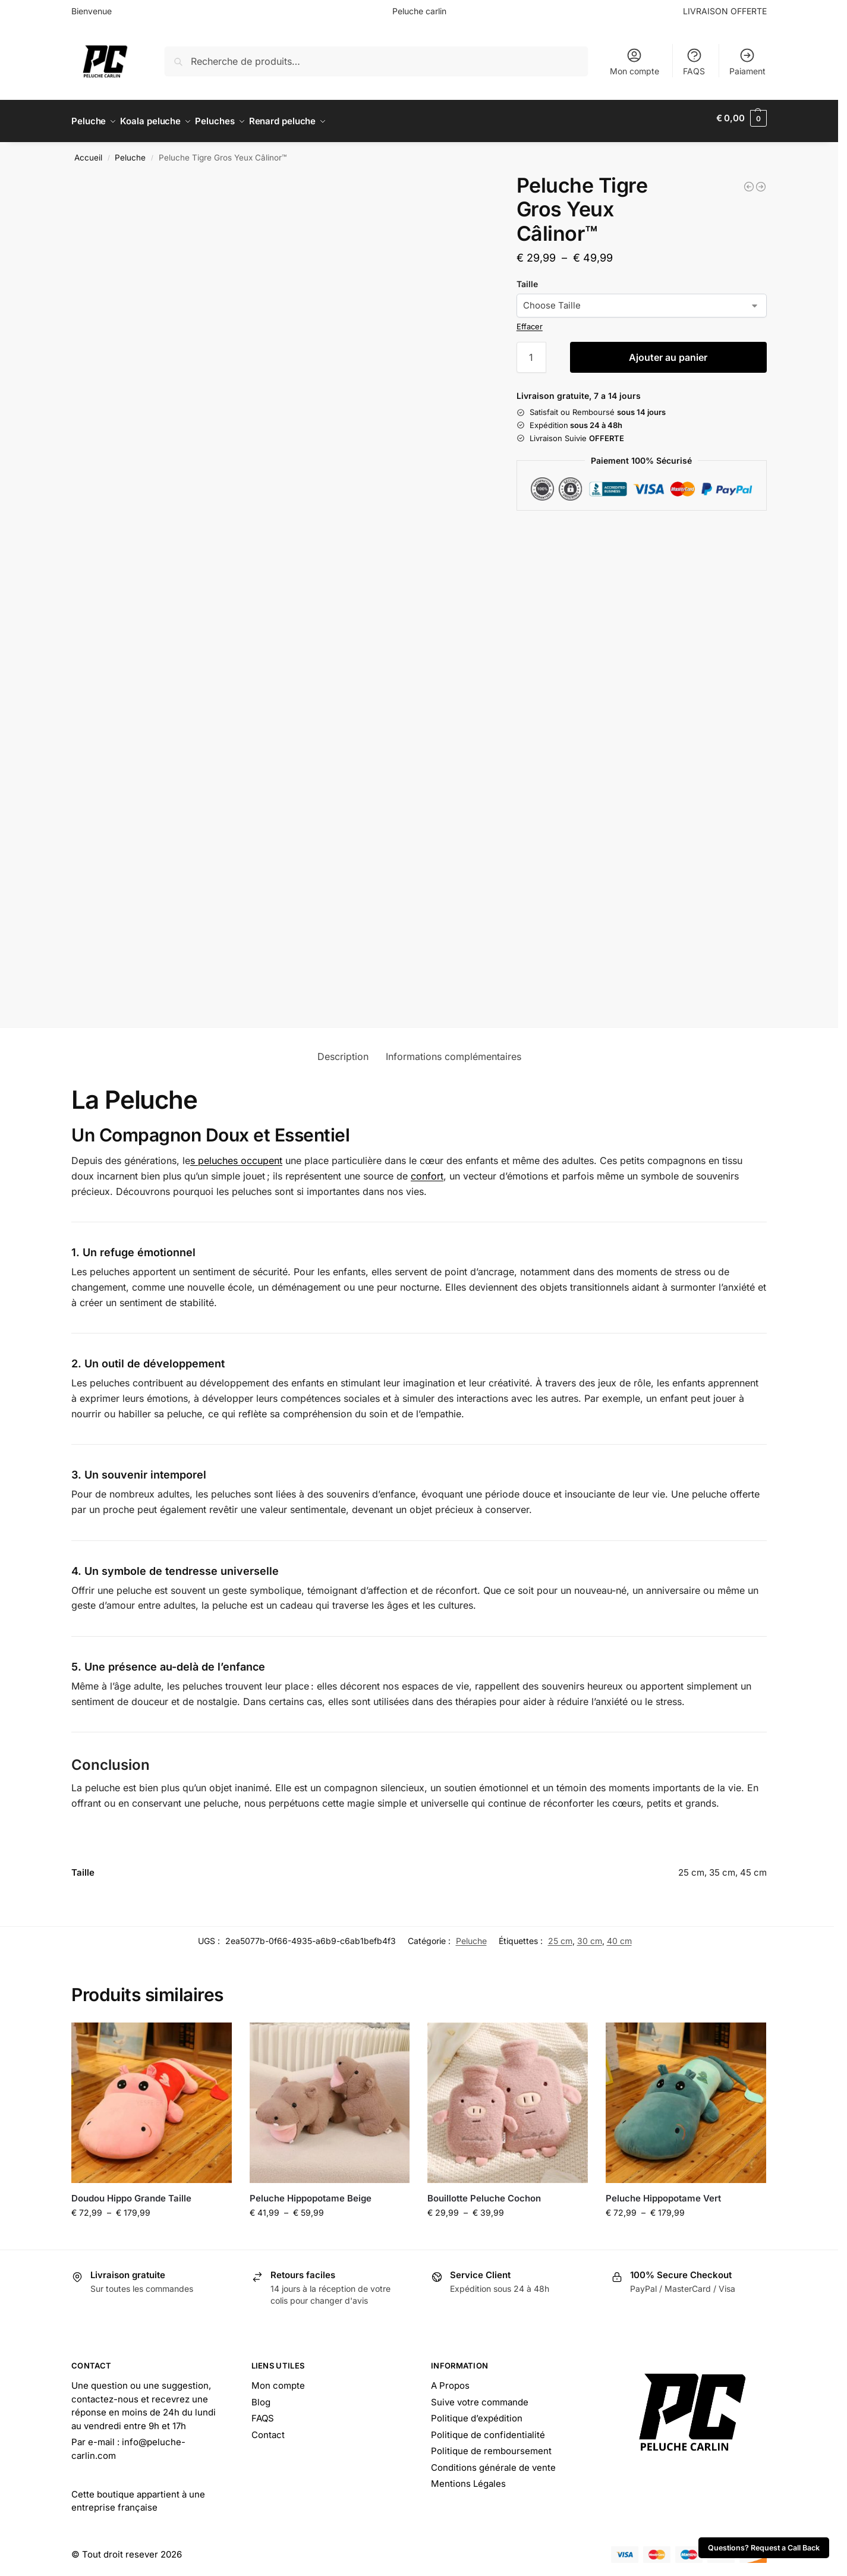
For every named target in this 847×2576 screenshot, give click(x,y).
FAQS (694, 61)
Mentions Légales (468, 2477)
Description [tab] (343, 1050)
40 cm (619, 1935)
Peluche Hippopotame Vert (663, 2192)
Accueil (88, 151)
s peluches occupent (236, 1154)
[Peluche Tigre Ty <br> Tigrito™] (761, 180)
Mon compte (634, 61)
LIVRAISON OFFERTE (725, 11)
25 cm (560, 1935)
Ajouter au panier (668, 351)
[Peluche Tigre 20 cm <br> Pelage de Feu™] (749, 180)
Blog (260, 2396)
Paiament (747, 61)
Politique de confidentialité (488, 2429)
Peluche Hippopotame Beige (310, 2192)
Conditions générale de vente (493, 2461)
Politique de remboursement (491, 2445)
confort (427, 1170)
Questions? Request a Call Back (764, 2547)
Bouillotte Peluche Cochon (484, 2192)
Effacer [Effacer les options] (530, 320)
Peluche (130, 151)
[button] (741, 118)
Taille (527, 277)
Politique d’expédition (476, 2412)
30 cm (589, 1935)
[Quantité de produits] (531, 351)
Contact (268, 2429)
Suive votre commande (479, 2396)
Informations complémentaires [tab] (453, 1050)
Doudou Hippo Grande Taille (131, 2192)
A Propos (450, 2379)
